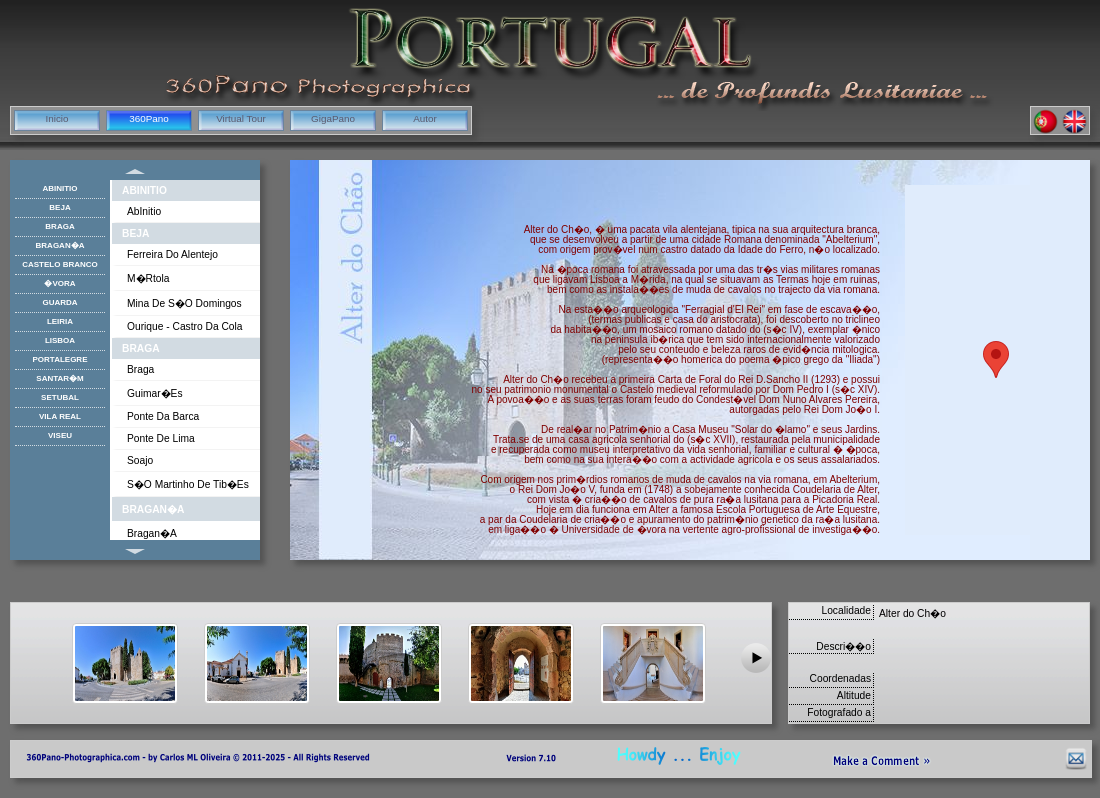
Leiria (60, 321)
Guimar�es (155, 393)
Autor (425, 118)
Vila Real (60, 416)
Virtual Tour (241, 118)
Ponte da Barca (163, 416)
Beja (135, 233)
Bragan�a (153, 509)
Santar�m (59, 378)
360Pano (149, 118)
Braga (141, 348)
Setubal (60, 397)
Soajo (140, 460)
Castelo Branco (60, 264)
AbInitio (144, 190)
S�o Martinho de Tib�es (188, 484)
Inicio (56, 118)
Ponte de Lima (161, 438)
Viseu (60, 435)
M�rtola (148, 278)
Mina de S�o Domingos (184, 303)
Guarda (59, 302)
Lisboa (60, 340)
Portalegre (60, 359)
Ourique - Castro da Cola (184, 326)
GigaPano (333, 118)
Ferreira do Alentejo (172, 254)
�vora (59, 283)
